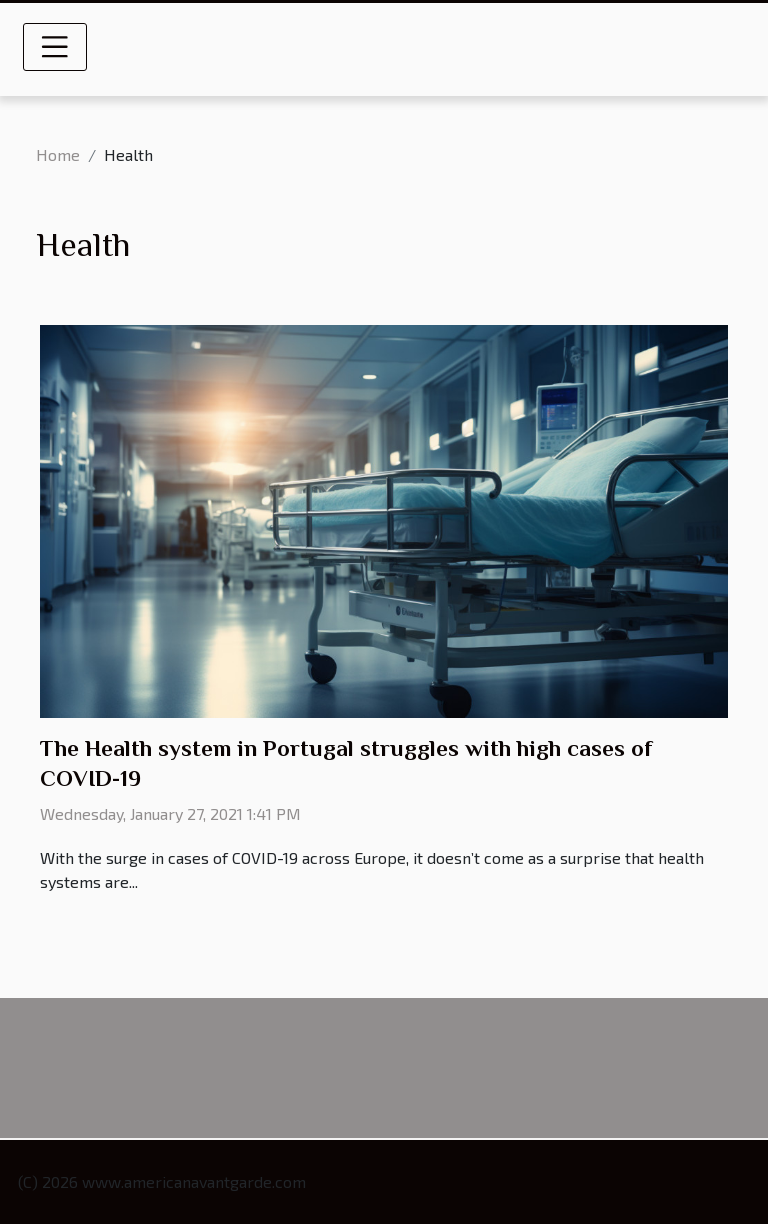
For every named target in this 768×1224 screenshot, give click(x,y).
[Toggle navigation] (55, 47)
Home (58, 154)
